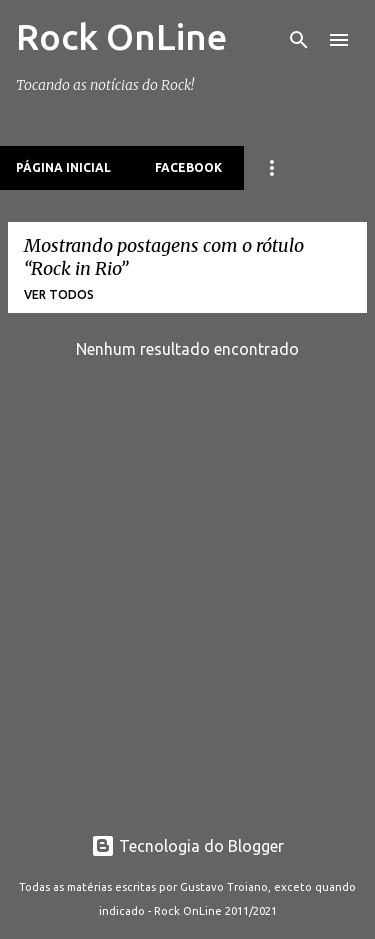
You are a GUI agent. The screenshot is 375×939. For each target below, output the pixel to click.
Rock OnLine (121, 36)
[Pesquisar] (299, 40)
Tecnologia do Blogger (187, 846)
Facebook (188, 167)
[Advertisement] (187, 614)
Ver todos (59, 294)
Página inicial (63, 167)
